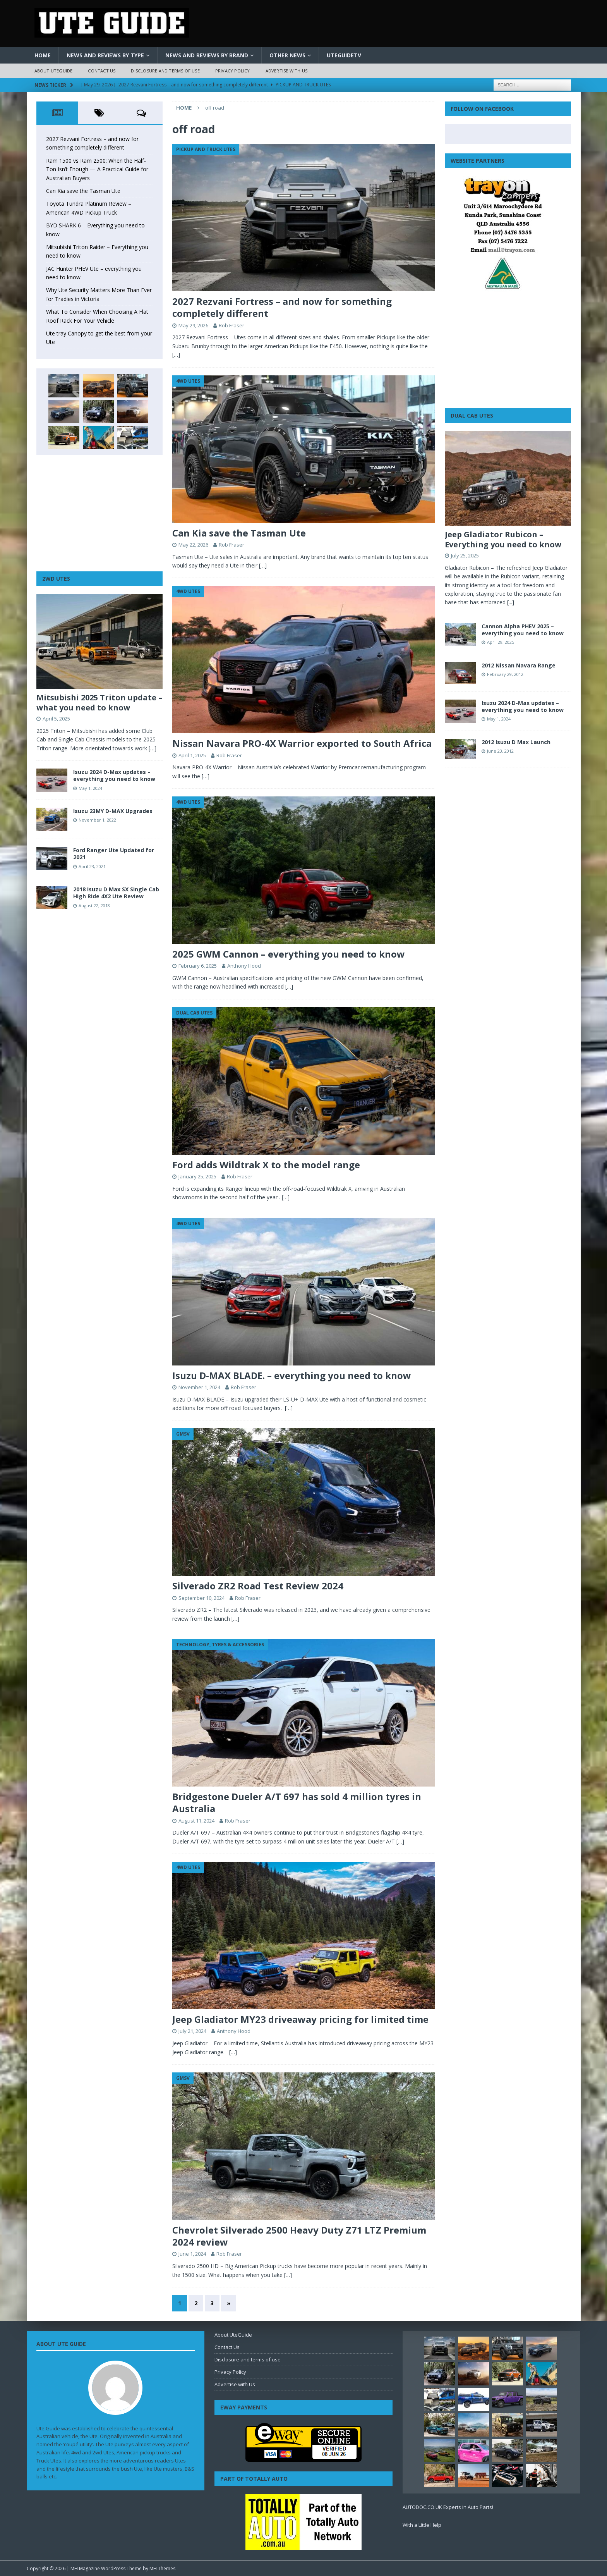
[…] (176, 354)
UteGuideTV (344, 55)
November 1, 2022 (97, 820)
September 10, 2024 (201, 1597)
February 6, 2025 (197, 965)
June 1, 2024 (192, 2253)
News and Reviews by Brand (206, 55)
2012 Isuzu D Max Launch (516, 742)
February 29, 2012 (505, 674)
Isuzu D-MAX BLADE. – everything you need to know (291, 1375)
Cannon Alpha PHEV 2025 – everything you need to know (523, 630)
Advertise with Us (286, 71)
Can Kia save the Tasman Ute (239, 532)
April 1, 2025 (192, 755)
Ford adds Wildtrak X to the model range (266, 1164)
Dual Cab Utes (472, 415)
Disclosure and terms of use (165, 71)
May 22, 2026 (193, 544)
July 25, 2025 (465, 555)
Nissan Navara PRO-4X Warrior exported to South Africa (302, 743)
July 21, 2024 (192, 2030)
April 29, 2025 (500, 642)
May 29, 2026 (193, 325)
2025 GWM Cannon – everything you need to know (288, 954)
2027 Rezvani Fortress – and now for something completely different (282, 307)
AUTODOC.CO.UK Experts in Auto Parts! (448, 2507)
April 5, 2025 (56, 718)
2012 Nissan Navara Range (519, 665)
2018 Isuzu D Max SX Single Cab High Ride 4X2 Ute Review (116, 893)
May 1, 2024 (90, 788)
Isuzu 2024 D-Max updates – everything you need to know (114, 775)
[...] (510, 602)
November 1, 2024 (199, 1387)
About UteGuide (53, 71)
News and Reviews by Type (105, 55)
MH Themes (162, 2568)
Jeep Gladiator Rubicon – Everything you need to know (503, 539)
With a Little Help (422, 2524)
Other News (287, 55)
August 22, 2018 (94, 905)
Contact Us (101, 71)
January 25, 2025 (197, 1176)
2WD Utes (56, 578)
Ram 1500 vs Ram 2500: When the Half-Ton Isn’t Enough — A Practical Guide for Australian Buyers (97, 169)
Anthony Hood (244, 965)
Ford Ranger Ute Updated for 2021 (113, 853)
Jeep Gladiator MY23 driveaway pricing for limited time (300, 2019)
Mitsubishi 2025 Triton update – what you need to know (99, 702)
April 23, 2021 (92, 866)
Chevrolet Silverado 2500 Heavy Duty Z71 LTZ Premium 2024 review (299, 2235)
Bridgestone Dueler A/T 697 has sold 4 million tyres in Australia (296, 1802)
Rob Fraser (231, 325)
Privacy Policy (232, 71)
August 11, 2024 (196, 1820)
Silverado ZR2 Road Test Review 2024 (257, 1585)
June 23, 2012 (500, 751)
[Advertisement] (99, 513)
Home (42, 55)
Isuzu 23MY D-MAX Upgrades (113, 811)
